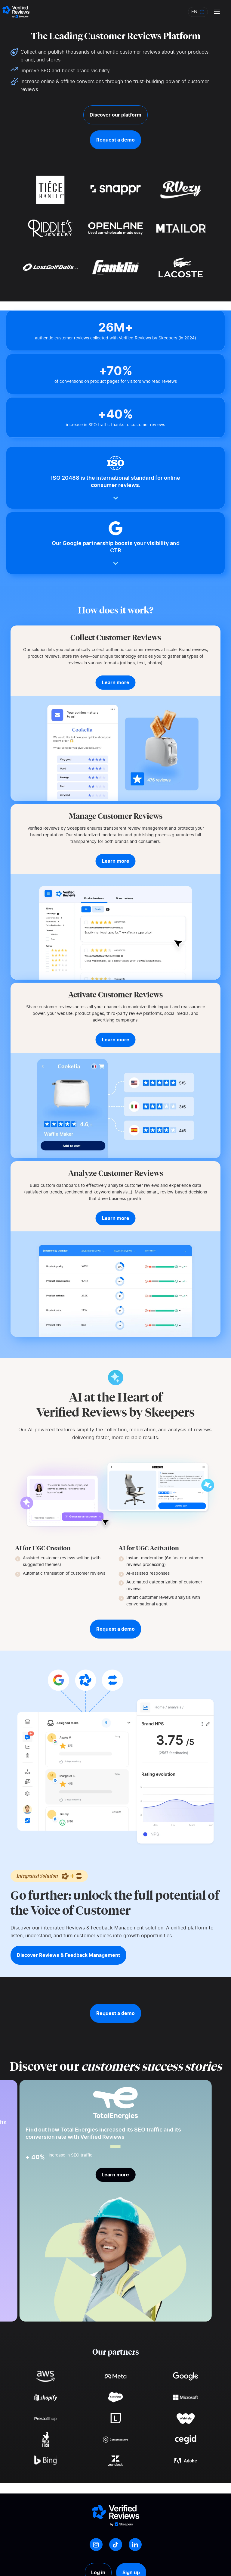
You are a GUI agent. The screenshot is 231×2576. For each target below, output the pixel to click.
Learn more (115, 2175)
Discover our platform (115, 115)
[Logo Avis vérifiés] (15, 12)
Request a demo (115, 140)
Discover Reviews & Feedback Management (68, 1955)
